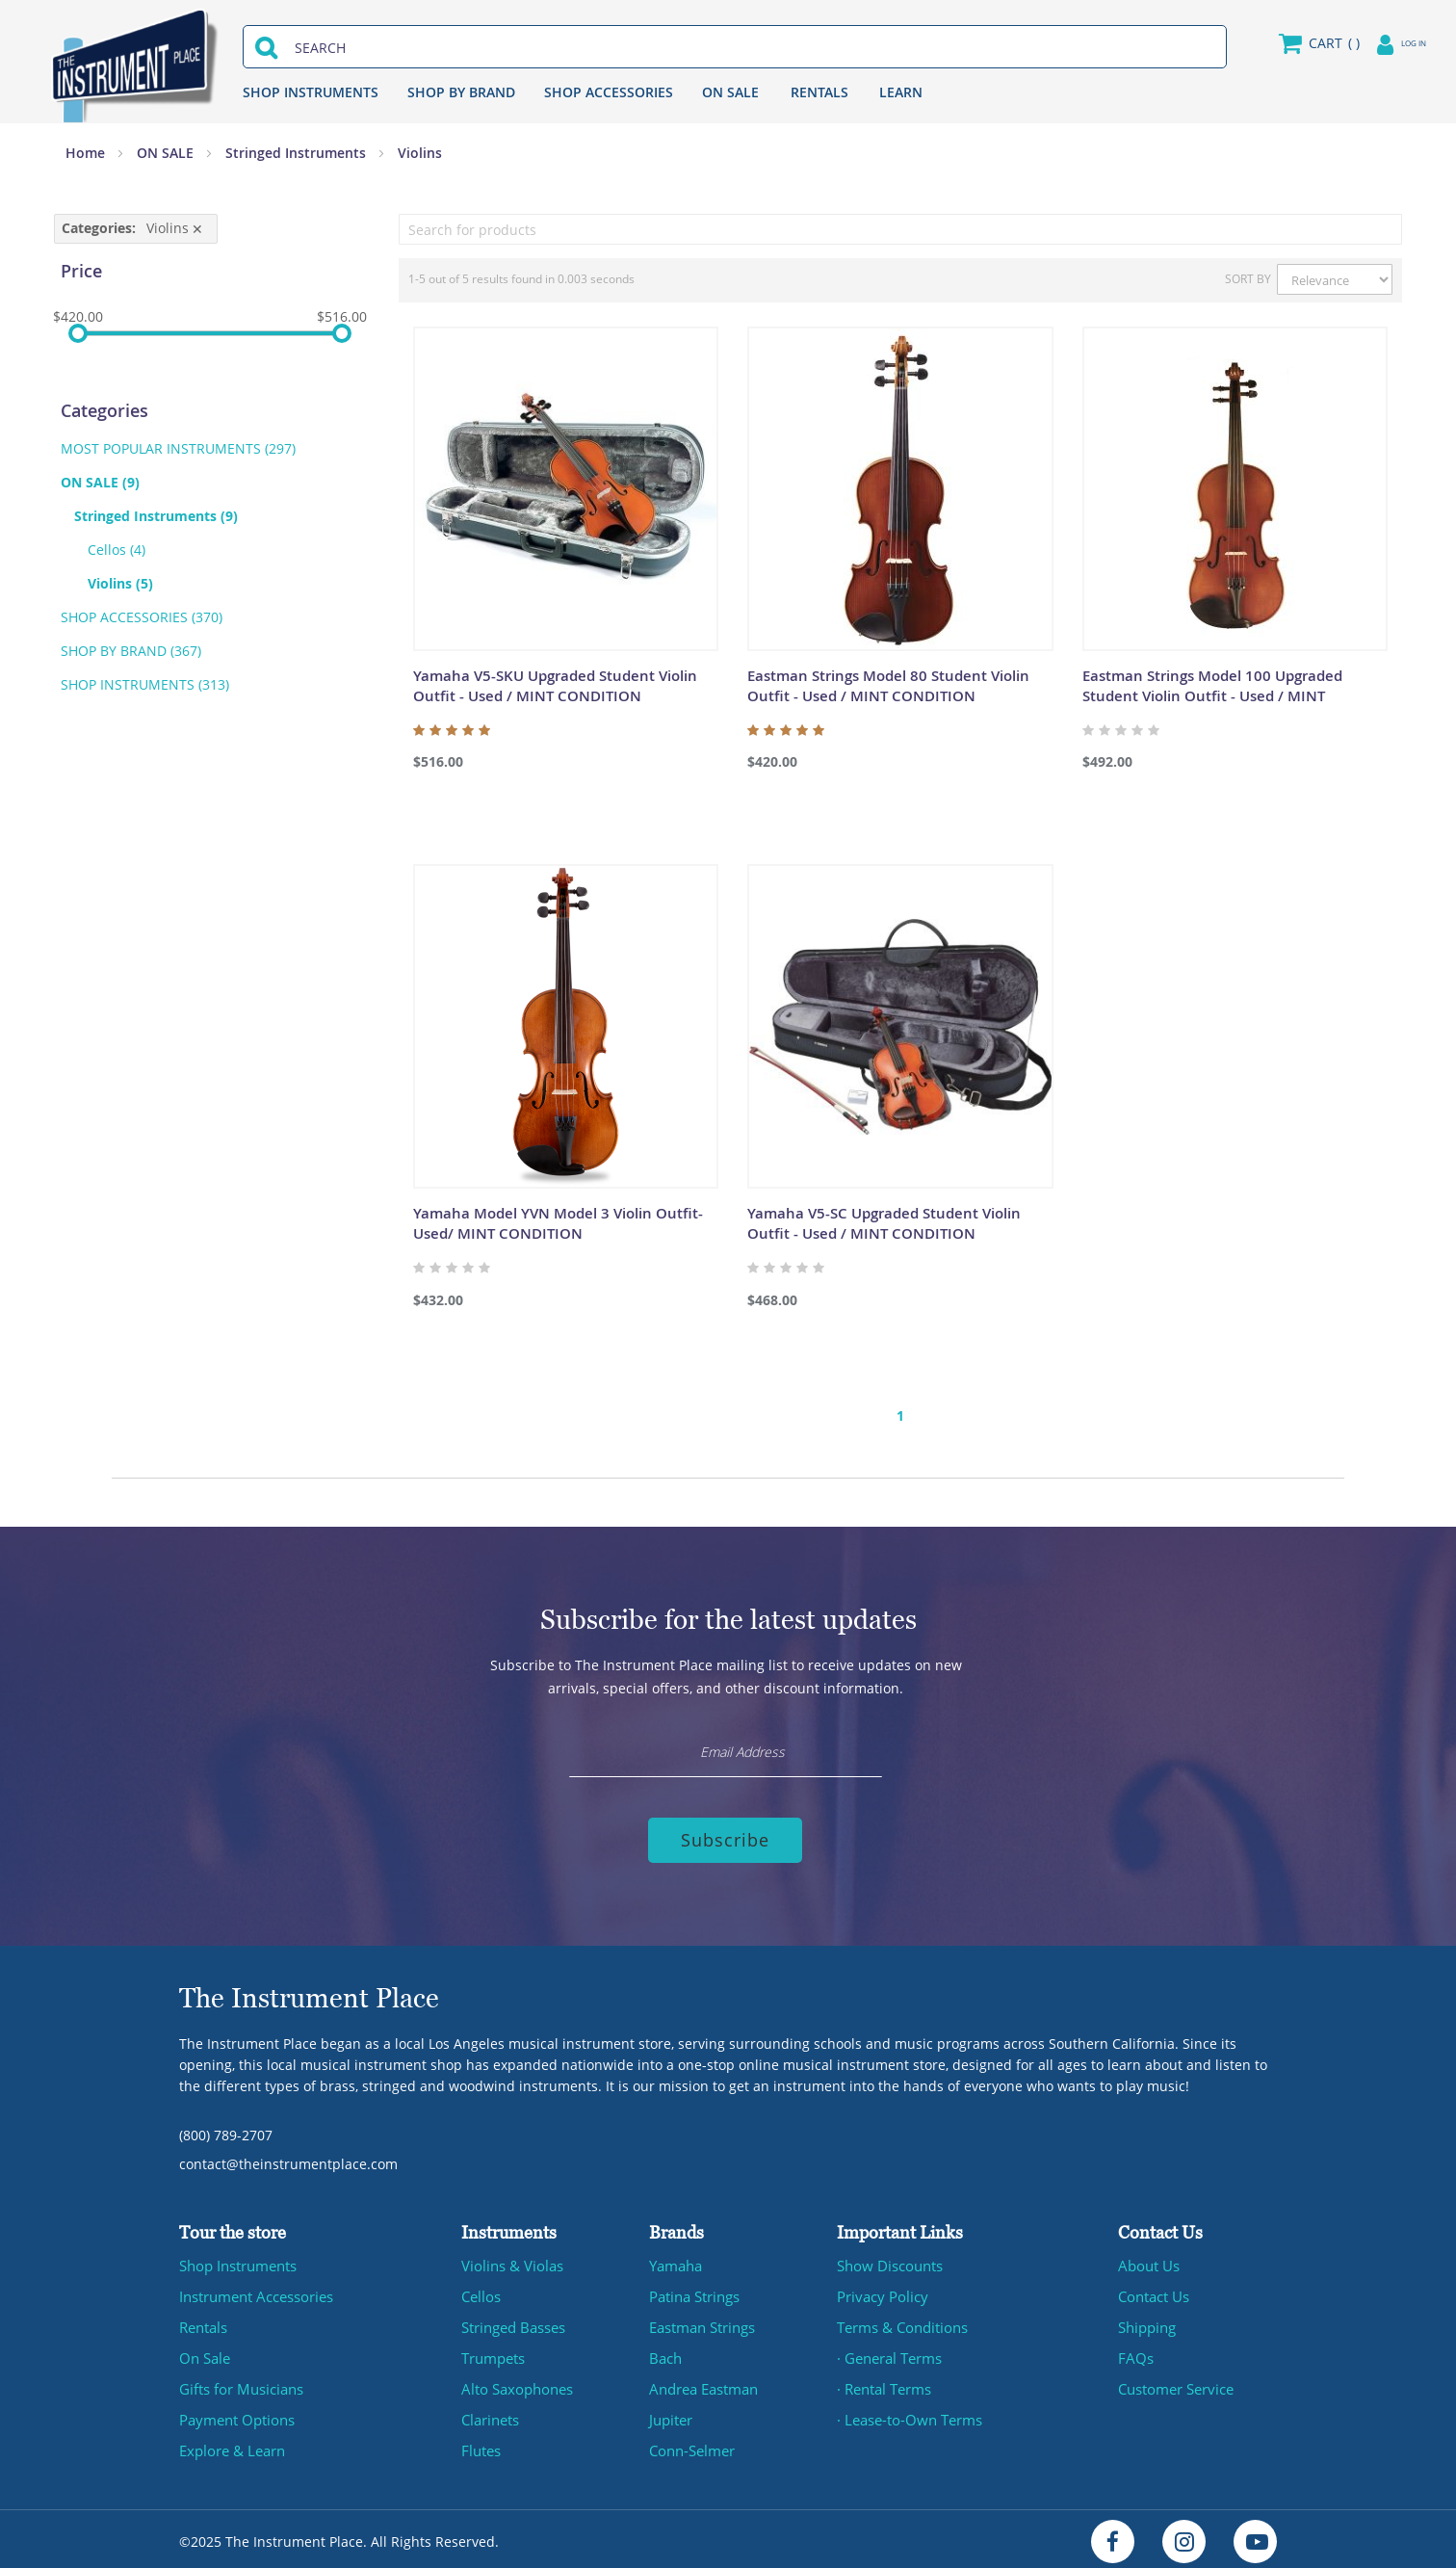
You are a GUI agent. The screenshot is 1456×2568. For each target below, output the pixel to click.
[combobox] (739, 48)
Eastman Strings (701, 2322)
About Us (1147, 2260)
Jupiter (670, 2414)
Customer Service (1174, 2383)
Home (87, 153)
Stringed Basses (512, 2322)
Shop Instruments (237, 2260)
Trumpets (492, 2353)
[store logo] (142, 61)
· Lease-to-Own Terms (907, 2414)
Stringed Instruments (297, 153)
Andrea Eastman (702, 2383)
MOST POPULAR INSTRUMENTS (178, 448)
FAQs (1134, 2353)
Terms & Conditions (900, 2322)
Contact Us (1152, 2291)
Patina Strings (694, 2291)
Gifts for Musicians (239, 2383)
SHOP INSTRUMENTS (324, 92)
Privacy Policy (880, 2291)
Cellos (116, 549)
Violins (128, 583)
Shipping (1147, 2322)
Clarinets (490, 2414)
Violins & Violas (510, 2260)
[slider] (78, 333)
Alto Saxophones (514, 2383)
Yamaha (675, 2260)
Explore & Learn (230, 2445)
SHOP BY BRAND (475, 92)
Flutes (480, 2445)
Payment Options (234, 2414)
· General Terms (888, 2353)
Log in (1390, 43)
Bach (665, 2353)
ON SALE (743, 92)
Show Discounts (888, 2260)
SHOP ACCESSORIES (622, 92)
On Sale (204, 2353)
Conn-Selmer (691, 2445)
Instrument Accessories (254, 2291)
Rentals (203, 2322)
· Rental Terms (883, 2383)
